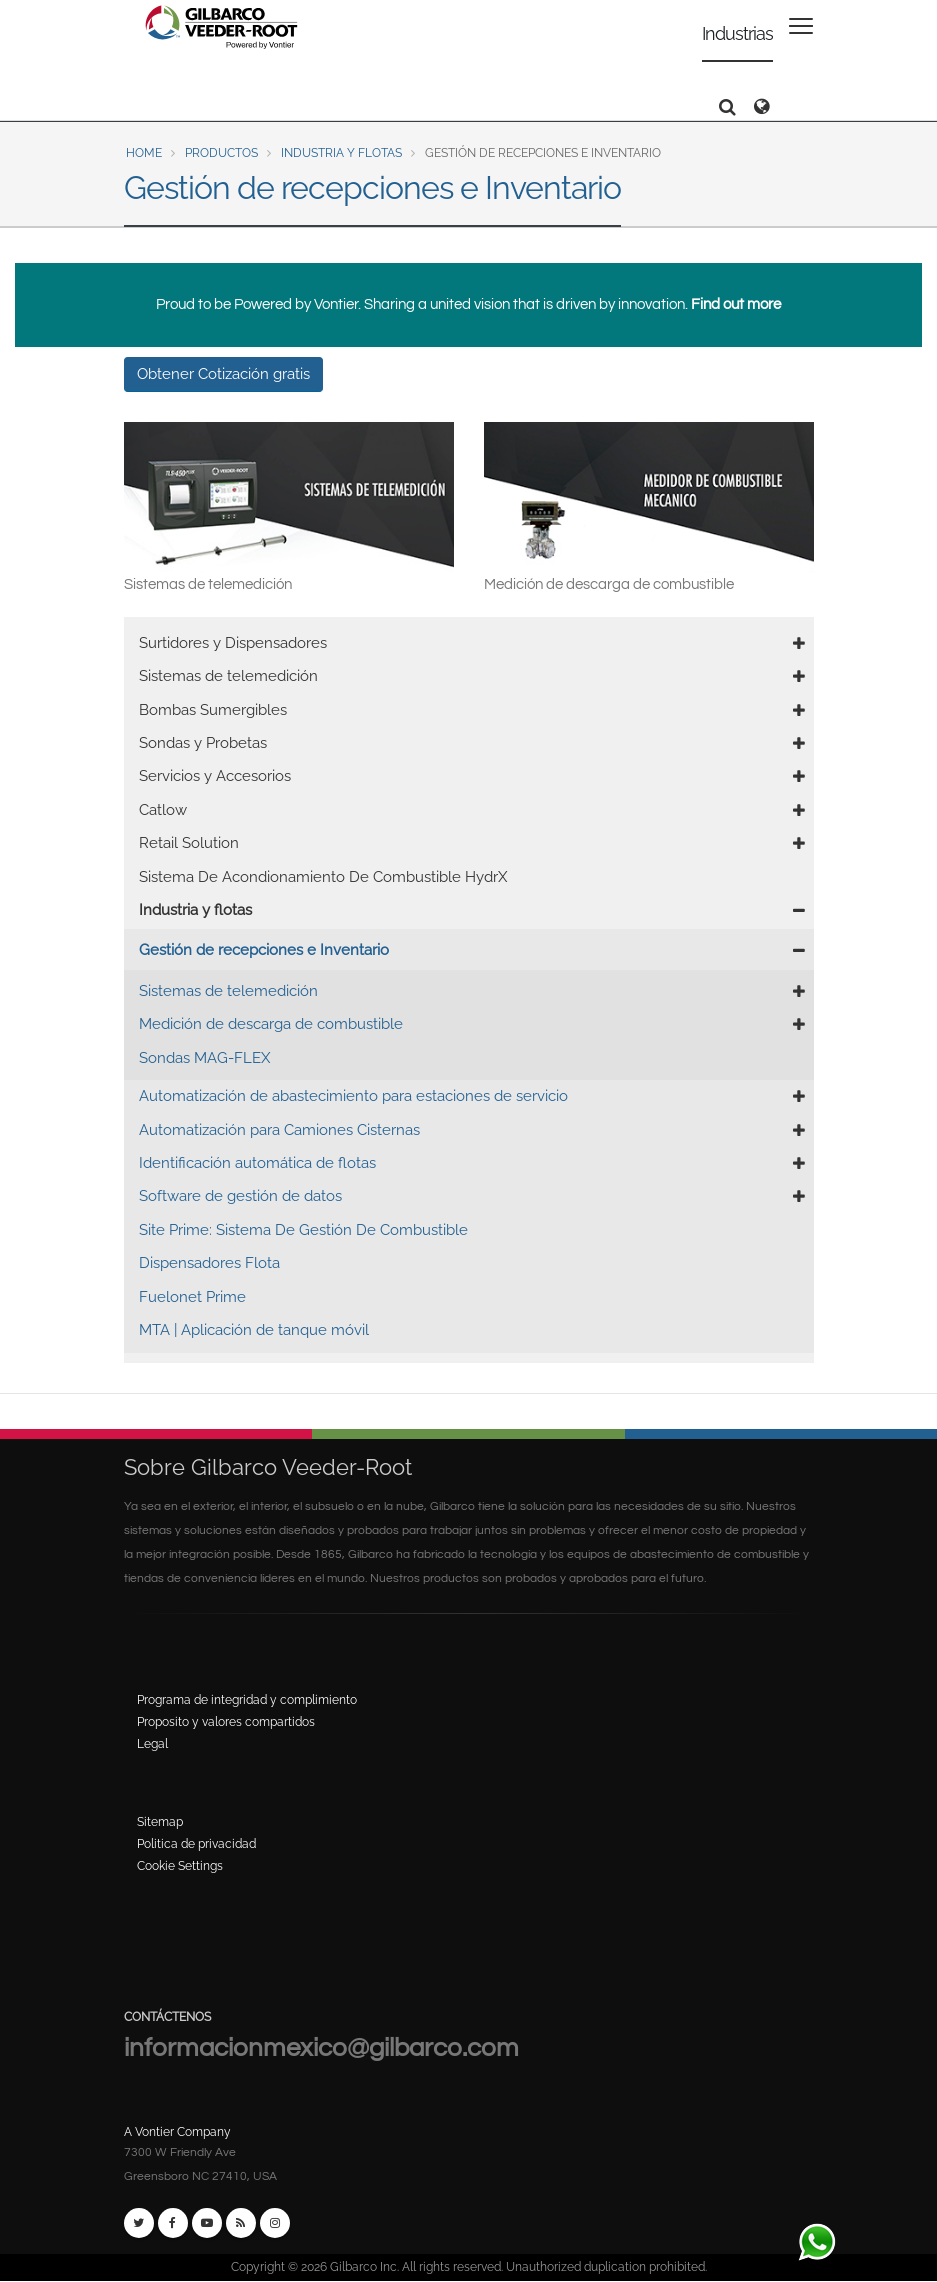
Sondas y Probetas (203, 743)
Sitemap (160, 1822)
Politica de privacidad (196, 1844)
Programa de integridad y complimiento (247, 1700)
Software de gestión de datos (240, 1196)
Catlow (163, 810)
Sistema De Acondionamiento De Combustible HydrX (323, 877)
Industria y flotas (341, 153)
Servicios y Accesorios (215, 776)
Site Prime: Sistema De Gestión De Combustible (303, 1230)
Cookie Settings (180, 1866)
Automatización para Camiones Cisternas (279, 1130)
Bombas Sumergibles (213, 710)
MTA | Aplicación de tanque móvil (254, 1330)
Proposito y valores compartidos (226, 1722)
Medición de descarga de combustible (271, 1024)
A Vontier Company (177, 2132)
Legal (152, 1744)
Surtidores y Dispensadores (233, 643)
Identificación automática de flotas (257, 1163)
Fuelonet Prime (192, 1297)
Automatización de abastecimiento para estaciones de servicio (353, 1096)
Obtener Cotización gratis (223, 374)
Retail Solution (189, 843)
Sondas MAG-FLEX (204, 1058)
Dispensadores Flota (209, 1263)
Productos (221, 153)
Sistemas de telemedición (228, 676)
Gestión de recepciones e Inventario (264, 950)
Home (144, 153)
